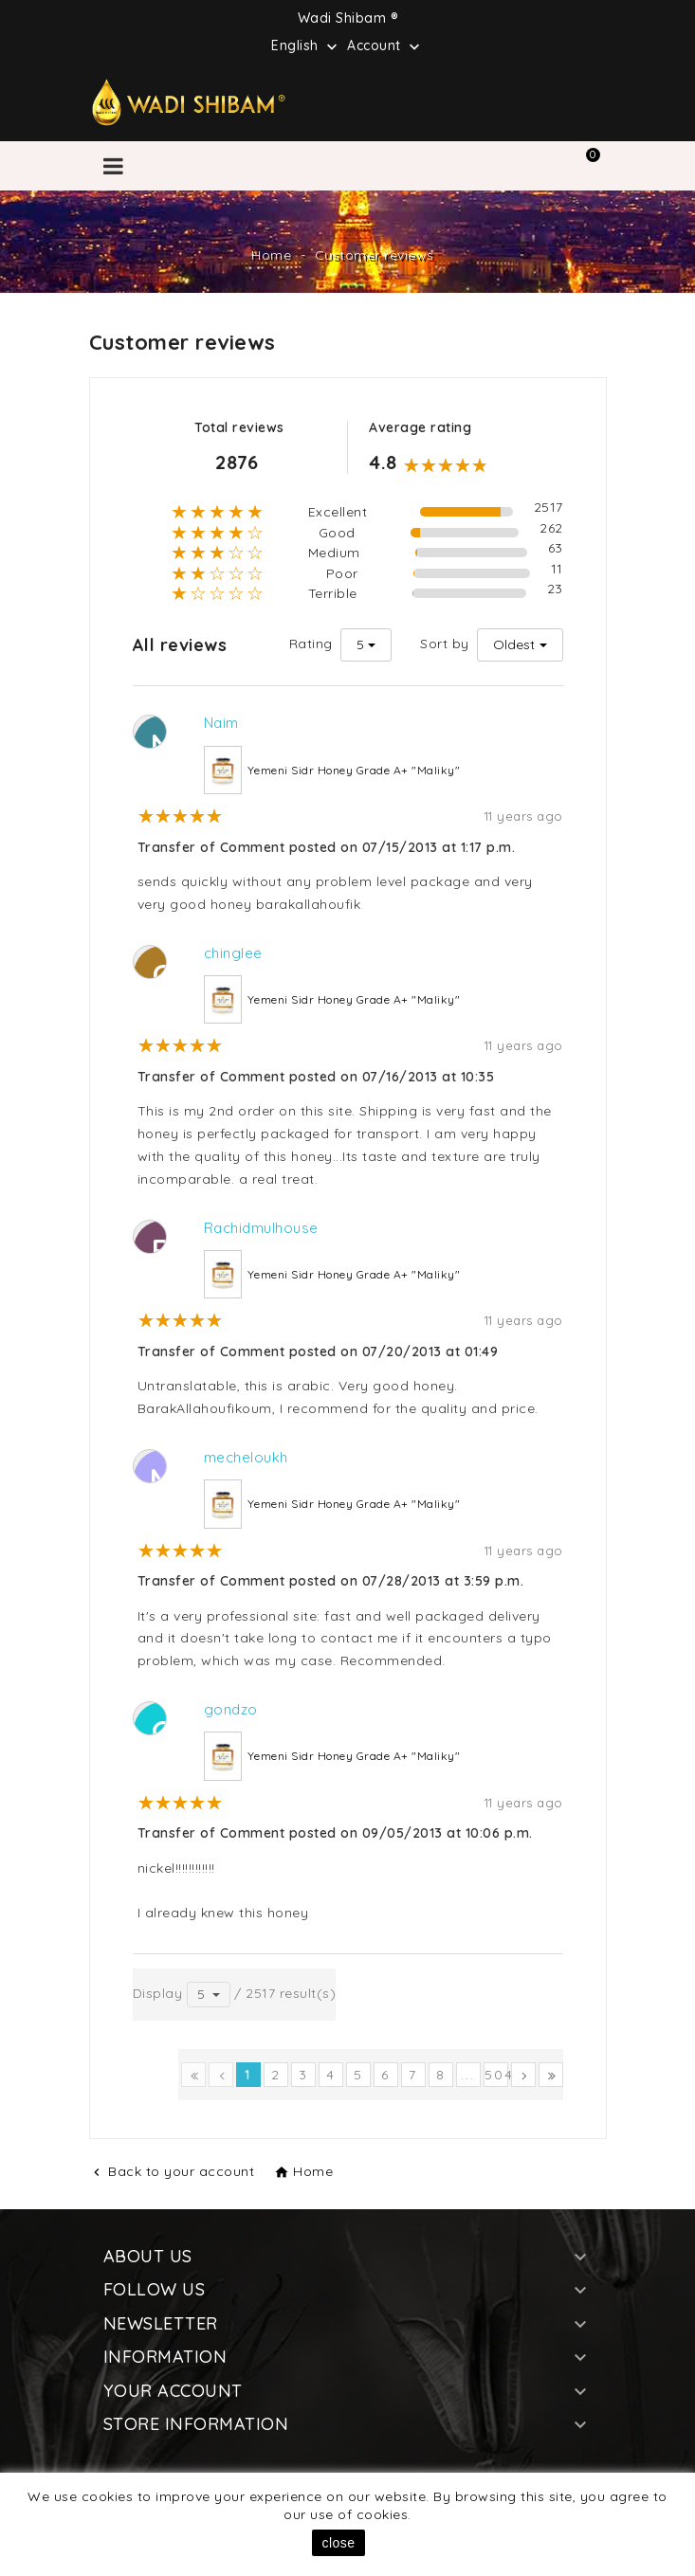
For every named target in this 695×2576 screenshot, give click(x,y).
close (338, 2542)
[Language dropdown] (306, 44)
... (468, 2074)
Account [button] (385, 46)
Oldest (514, 644)
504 (496, 2074)
